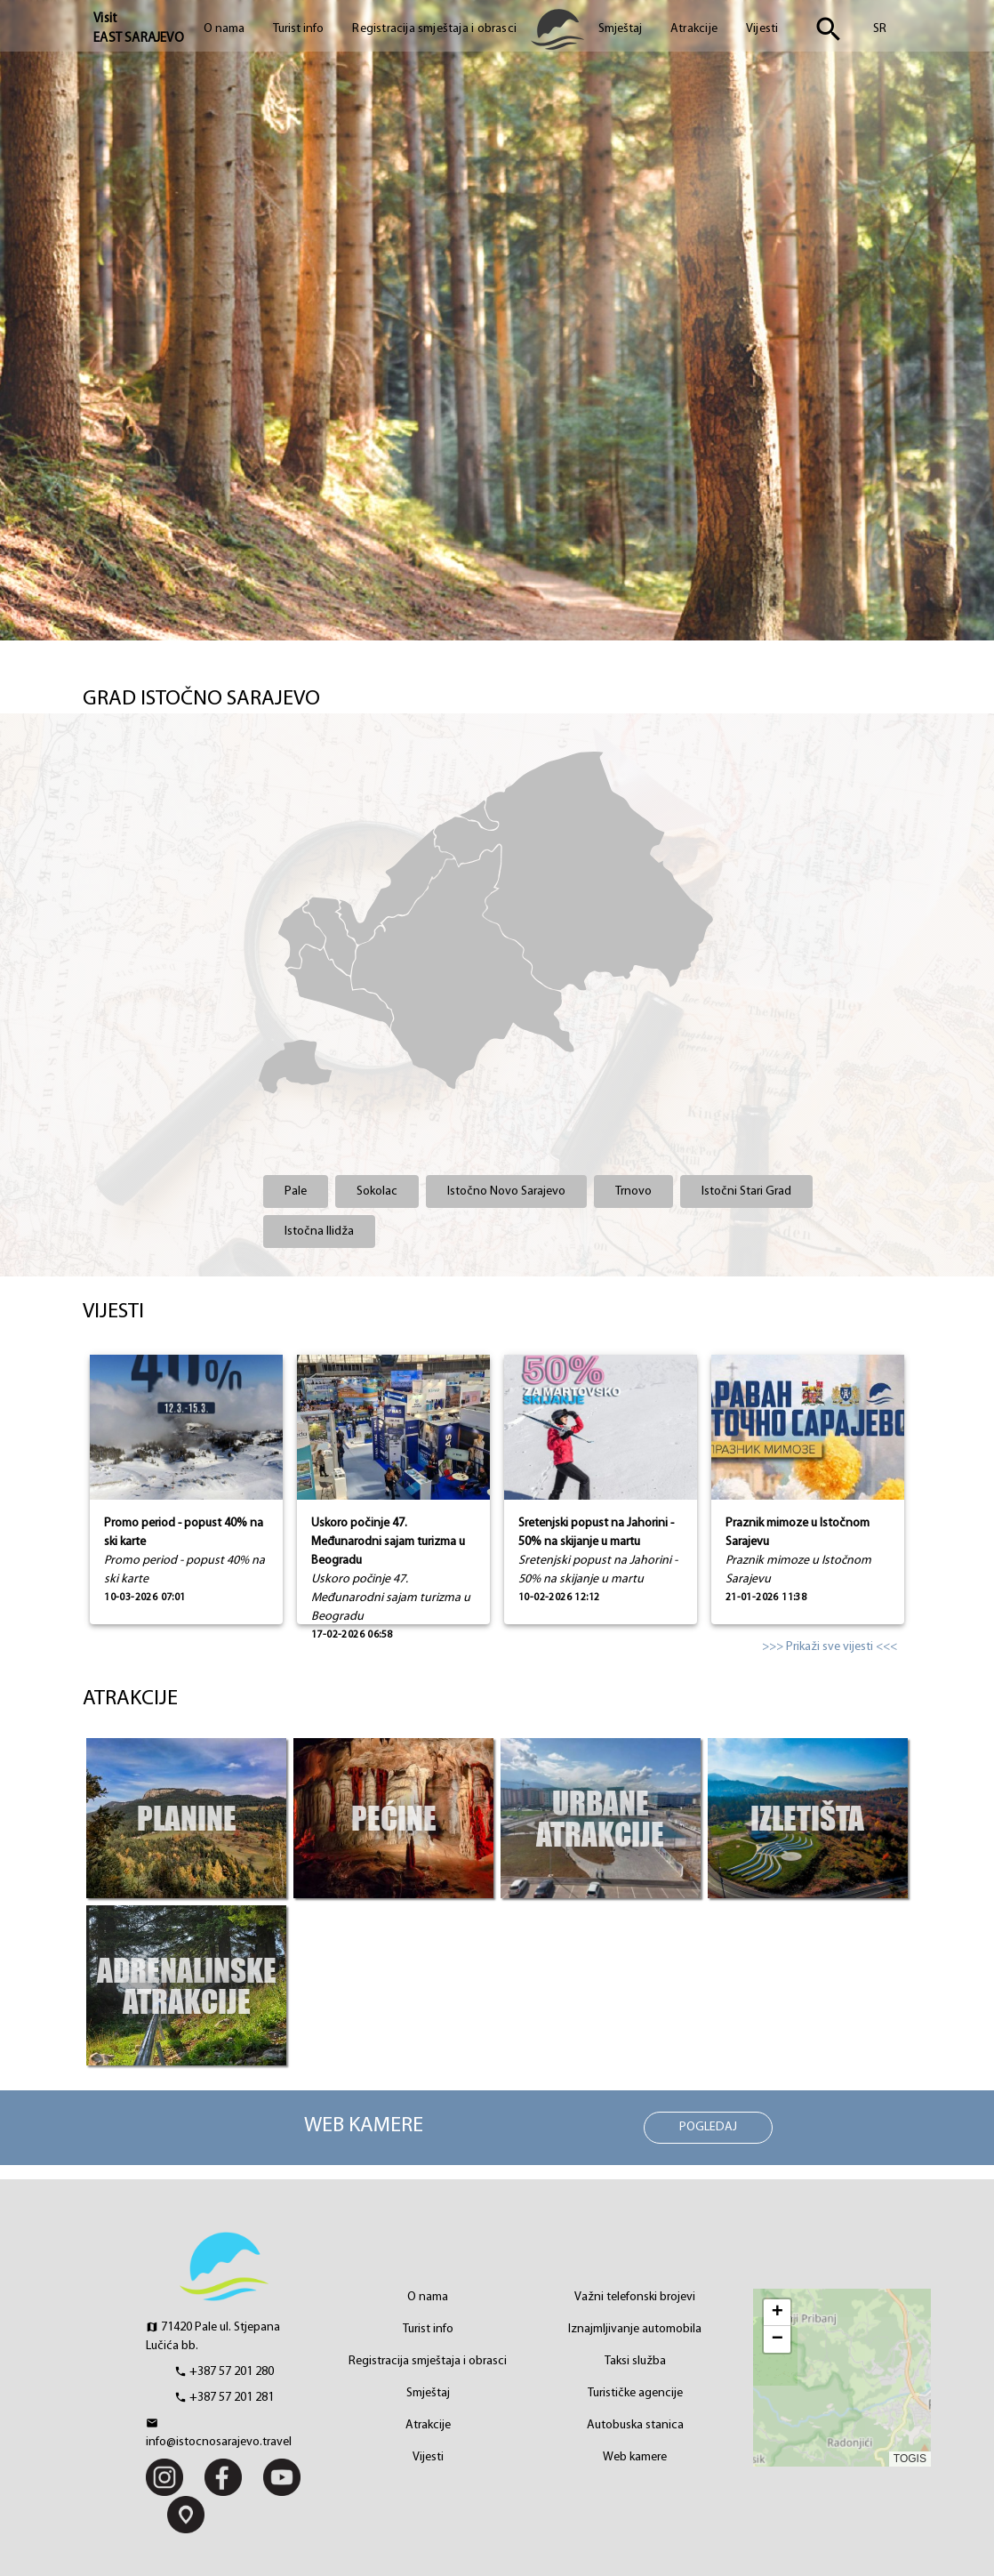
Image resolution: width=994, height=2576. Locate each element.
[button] (777, 2312)
